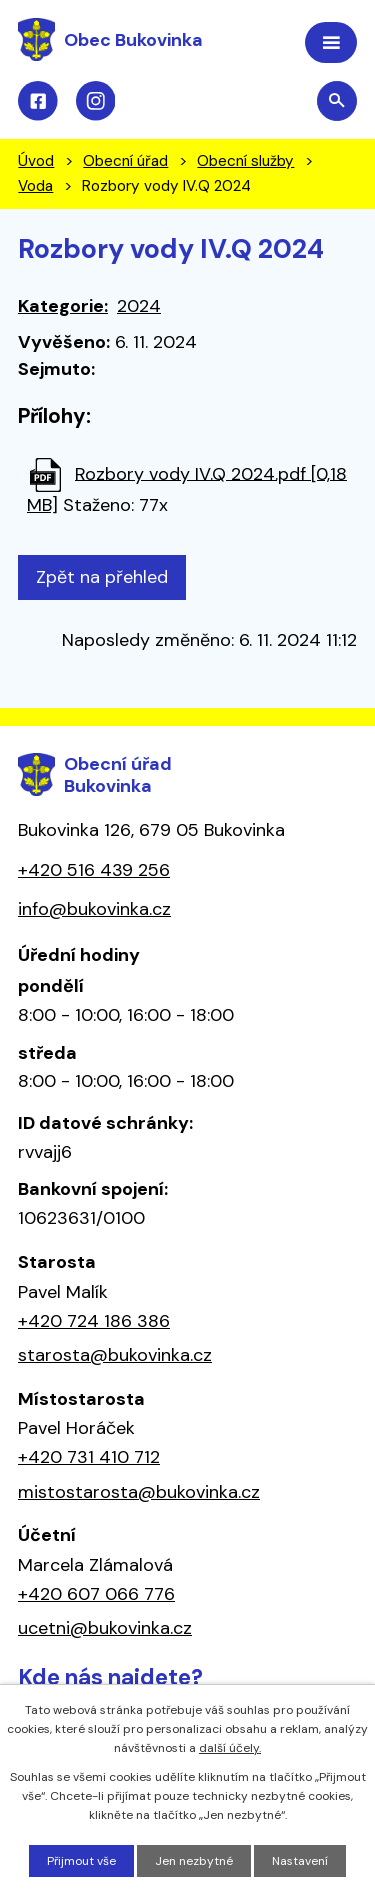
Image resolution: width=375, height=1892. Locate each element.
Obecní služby (245, 161)
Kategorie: (63, 306)
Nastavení (300, 1861)
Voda (35, 186)
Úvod (36, 161)
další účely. (230, 1748)
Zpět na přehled (102, 577)
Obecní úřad (125, 161)
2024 (139, 306)
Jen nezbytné (194, 1861)
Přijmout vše (81, 1861)
